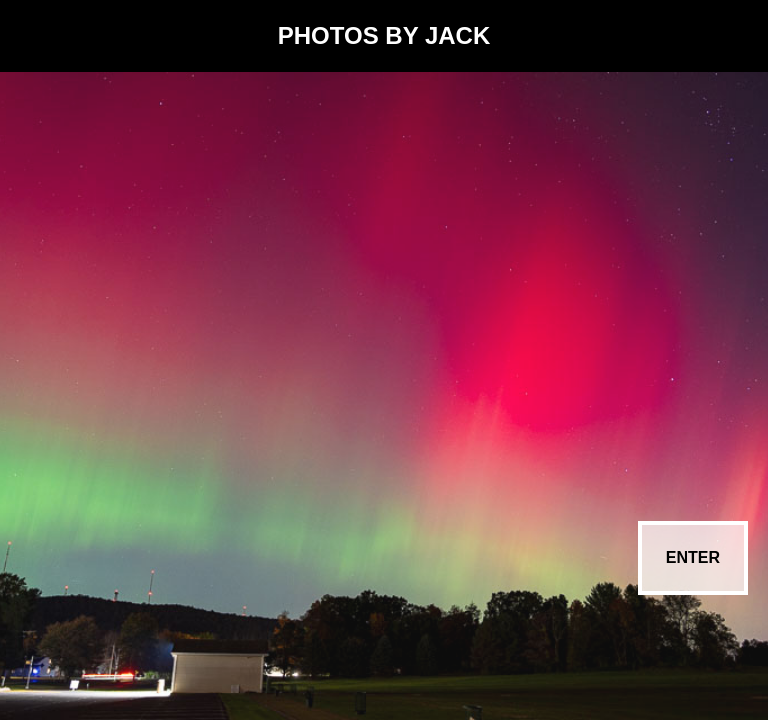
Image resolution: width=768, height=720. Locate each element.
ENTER (693, 557)
